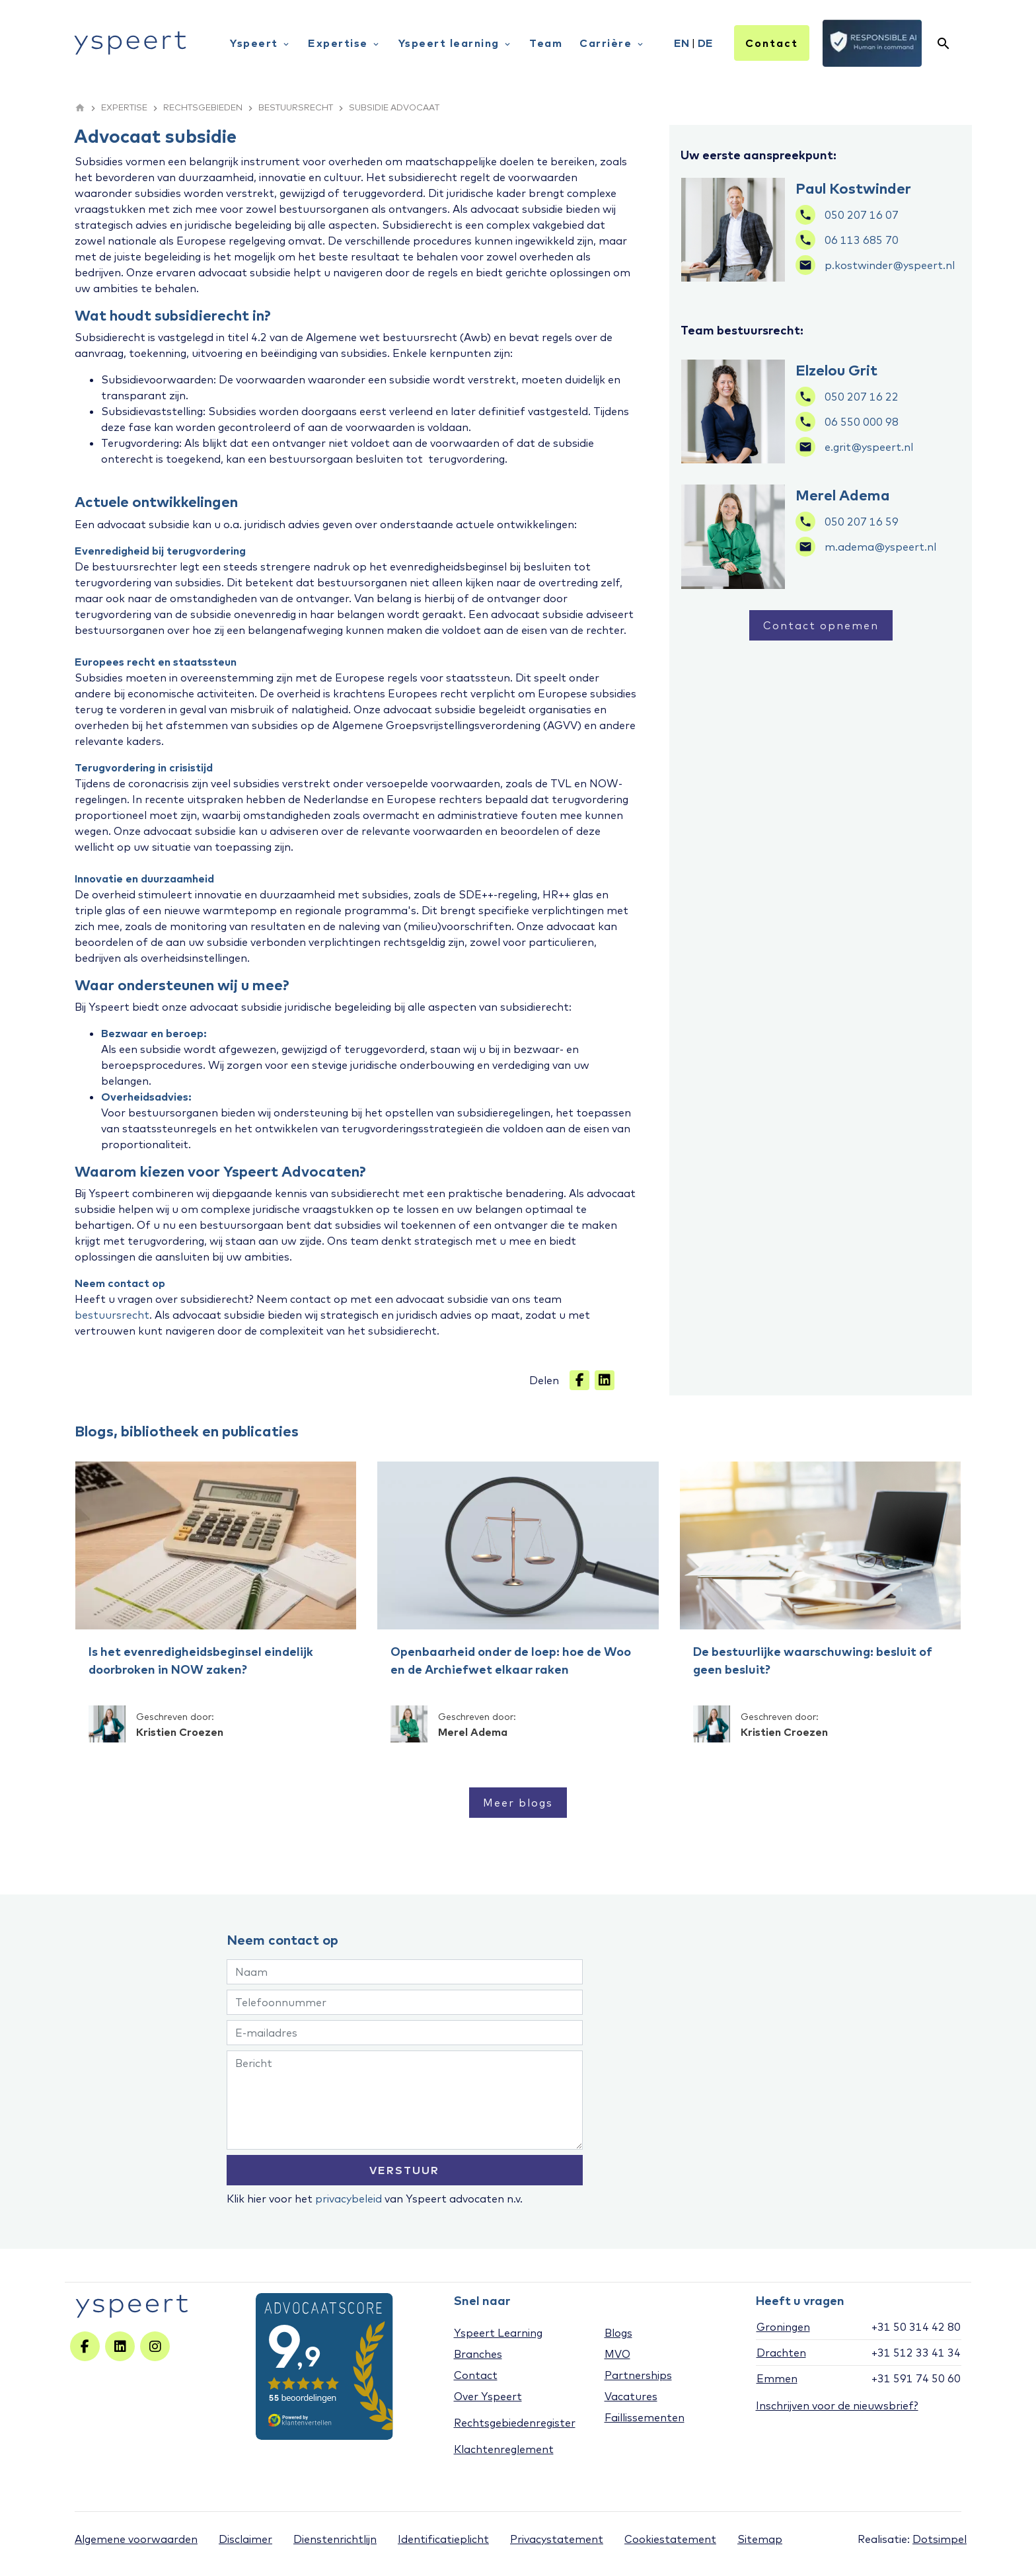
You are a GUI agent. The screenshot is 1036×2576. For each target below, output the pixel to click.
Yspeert (260, 43)
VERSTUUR (404, 2170)
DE (705, 43)
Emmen (777, 2378)
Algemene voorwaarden (136, 2539)
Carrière (612, 43)
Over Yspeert (488, 2396)
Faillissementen (644, 2417)
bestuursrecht (112, 1314)
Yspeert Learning (498, 2332)
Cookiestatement (670, 2539)
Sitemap (759, 2539)
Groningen (783, 2326)
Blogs (618, 2332)
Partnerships (638, 2375)
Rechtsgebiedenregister (514, 2422)
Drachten (781, 2352)
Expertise (344, 43)
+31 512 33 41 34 (916, 2352)
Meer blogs (518, 1802)
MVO (617, 2354)
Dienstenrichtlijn (335, 2539)
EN (681, 43)
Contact (771, 43)
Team (545, 43)
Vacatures (631, 2396)
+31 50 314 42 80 (916, 2326)
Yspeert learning (455, 43)
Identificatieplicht (443, 2539)
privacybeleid (348, 2198)
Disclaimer (245, 2539)
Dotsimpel (939, 2539)
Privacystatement (556, 2539)
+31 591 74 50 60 (916, 2378)
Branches (478, 2354)
